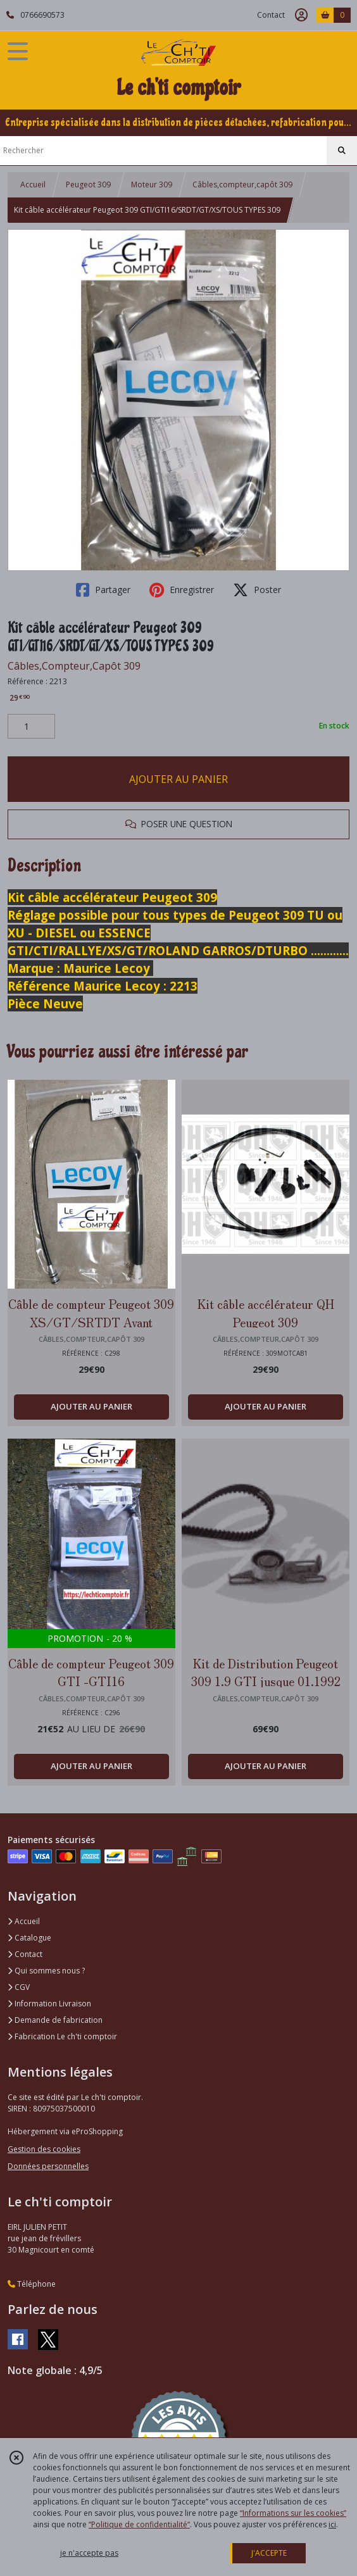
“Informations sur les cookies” (293, 2513)
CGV (19, 1987)
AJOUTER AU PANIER (178, 779)
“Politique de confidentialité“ (139, 2524)
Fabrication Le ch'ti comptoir (62, 2036)
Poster (257, 589)
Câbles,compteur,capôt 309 (242, 184)
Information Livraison (49, 2003)
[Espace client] (301, 15)
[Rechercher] (342, 150)
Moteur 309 (151, 184)
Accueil (33, 184)
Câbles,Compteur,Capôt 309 (74, 666)
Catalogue (29, 1937)
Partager (103, 589)
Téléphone (32, 2284)
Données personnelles (48, 2166)
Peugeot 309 (88, 184)
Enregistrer (181, 589)
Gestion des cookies (44, 2149)
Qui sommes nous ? (46, 1970)
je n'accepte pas (89, 2553)
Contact (271, 14)
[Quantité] (31, 726)
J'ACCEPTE (269, 2553)
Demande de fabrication (55, 2020)
